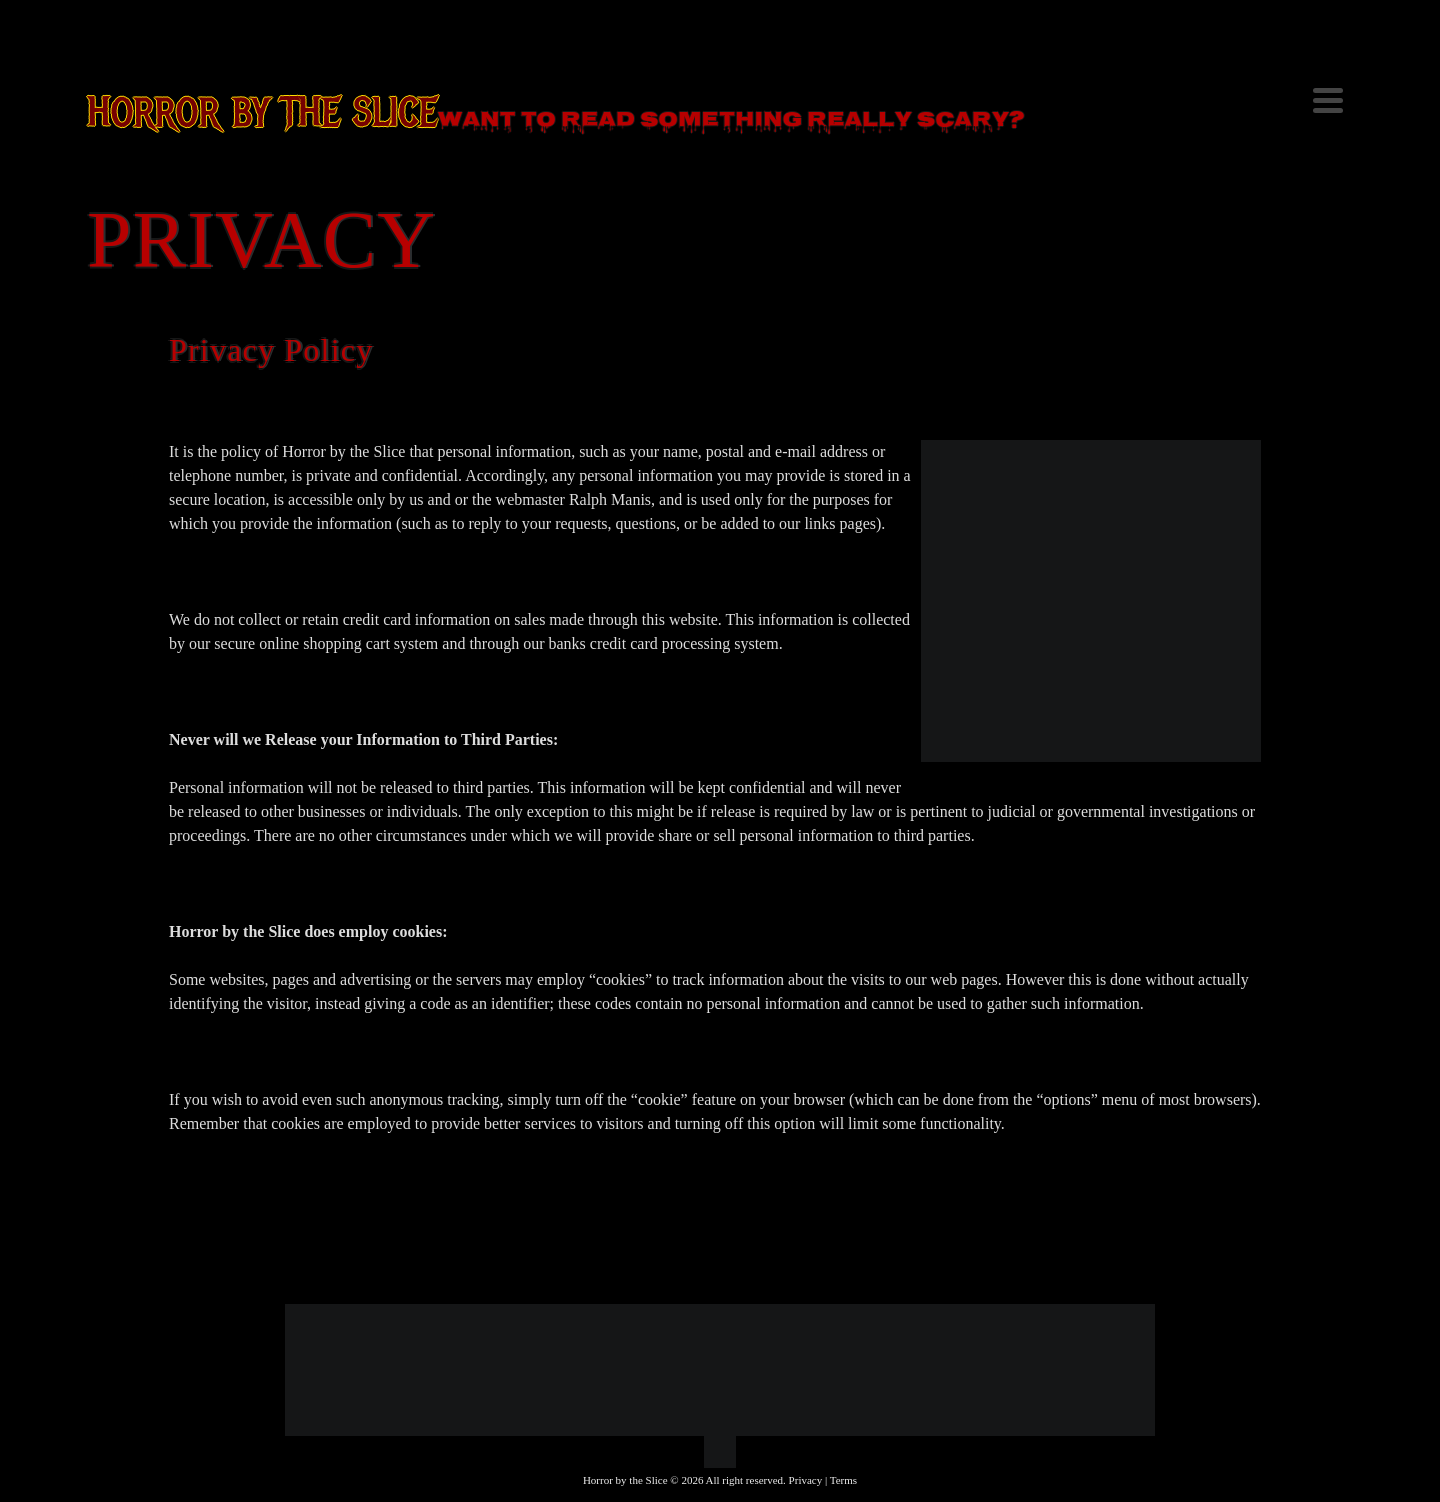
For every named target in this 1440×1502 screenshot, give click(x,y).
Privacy (806, 1480)
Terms (843, 1480)
